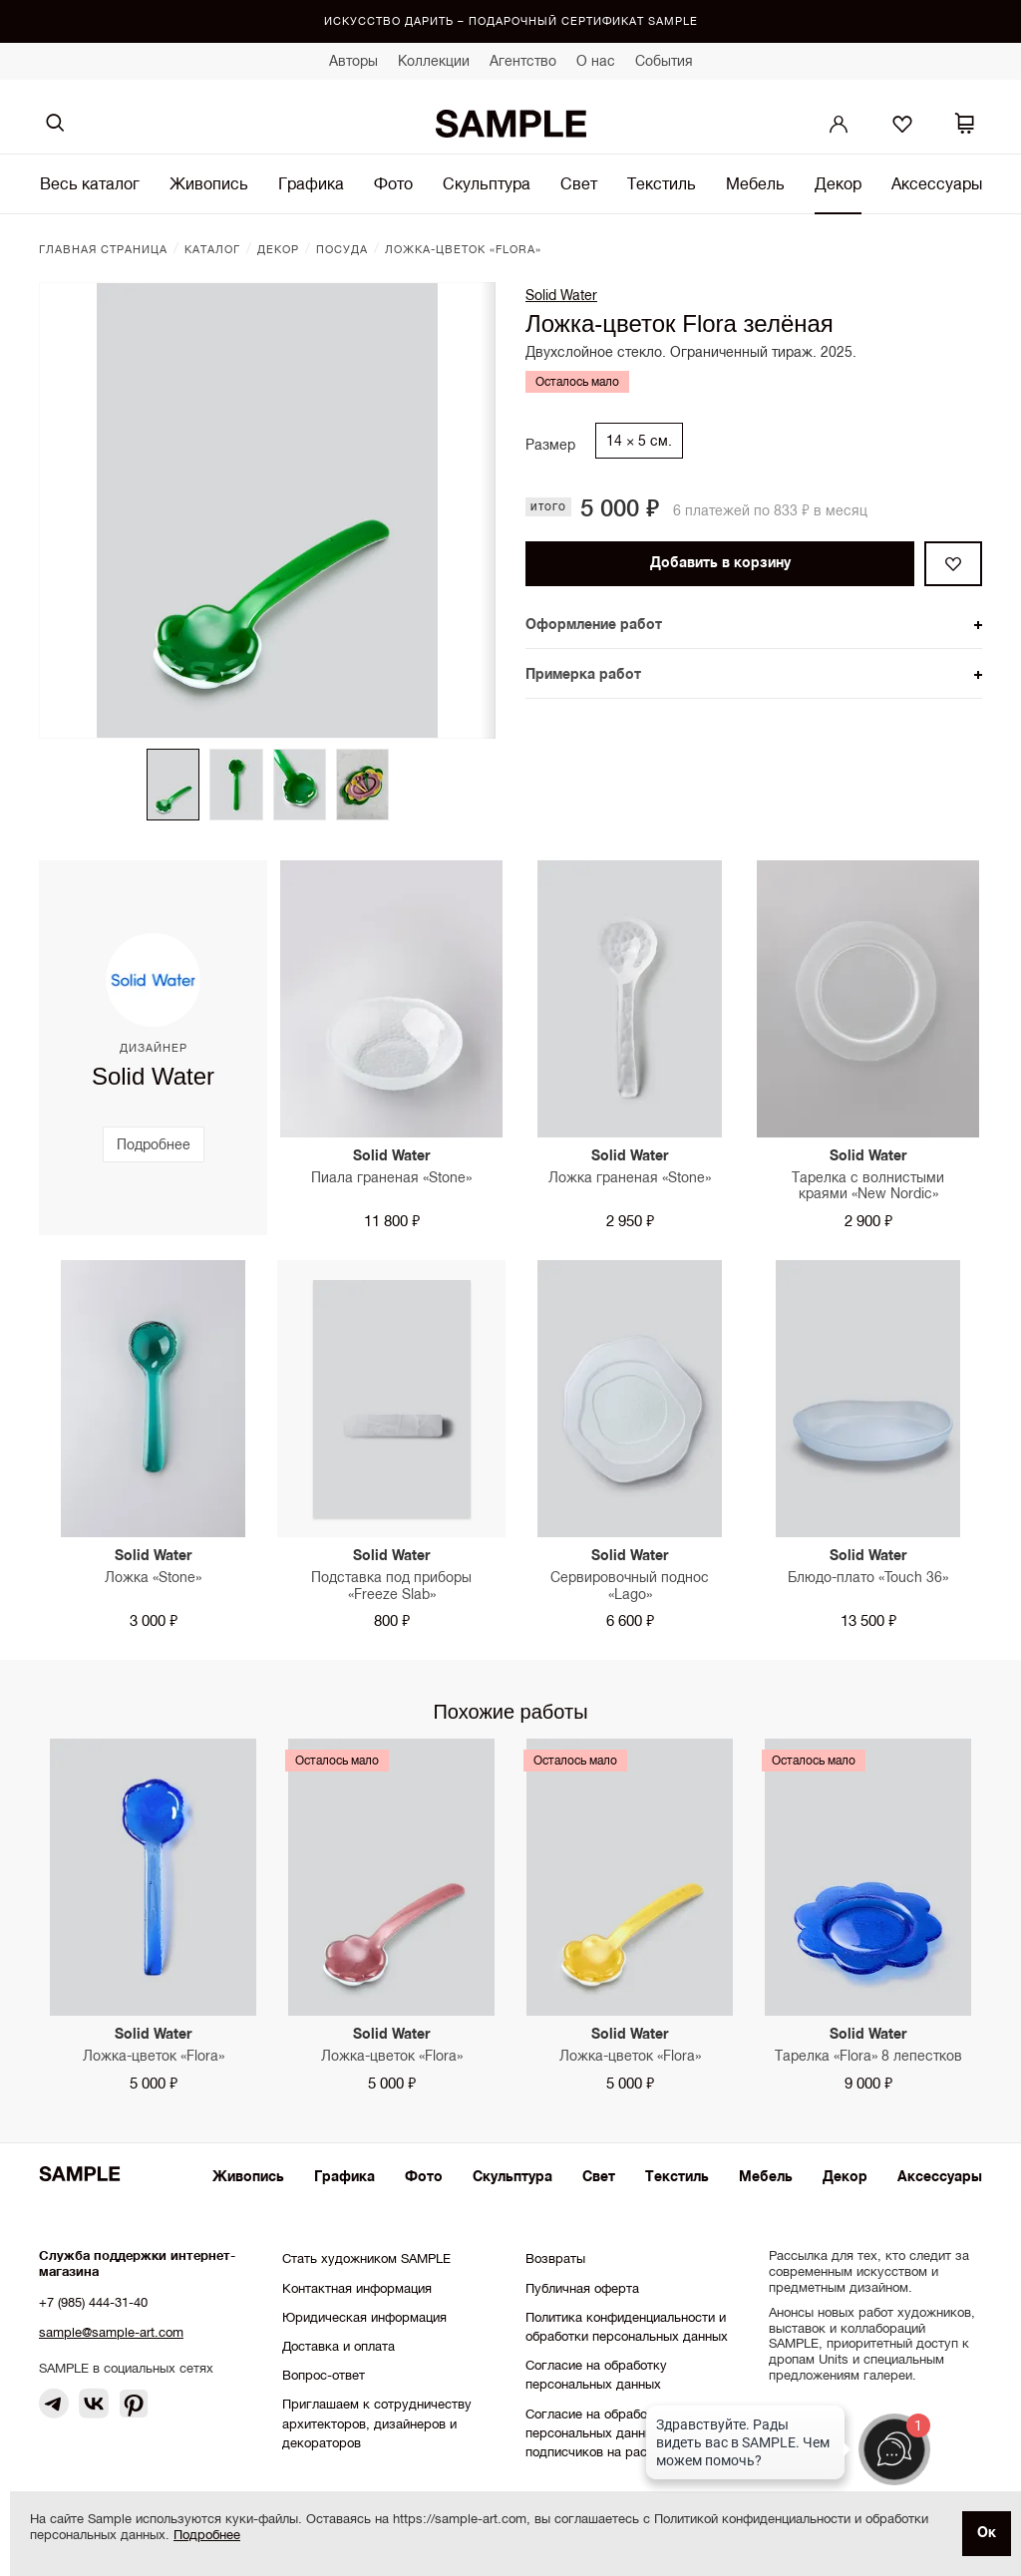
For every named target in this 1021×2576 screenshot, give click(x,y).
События (664, 61)
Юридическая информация (364, 2317)
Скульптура (486, 183)
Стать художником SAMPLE (366, 2258)
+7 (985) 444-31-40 (93, 2302)
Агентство (523, 61)
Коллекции (434, 61)
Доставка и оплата (338, 2346)
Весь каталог (90, 183)
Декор (838, 183)
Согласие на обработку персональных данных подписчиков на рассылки (604, 2433)
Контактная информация (357, 2288)
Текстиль (661, 183)
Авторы (353, 61)
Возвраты (555, 2258)
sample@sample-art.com (111, 2332)
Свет (578, 183)
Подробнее (206, 2534)
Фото (393, 183)
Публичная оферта (582, 2288)
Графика (311, 183)
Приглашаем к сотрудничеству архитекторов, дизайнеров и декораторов (377, 2423)
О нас (595, 61)
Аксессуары (936, 183)
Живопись (209, 183)
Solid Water (561, 295)
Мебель (755, 183)
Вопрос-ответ (323, 2375)
